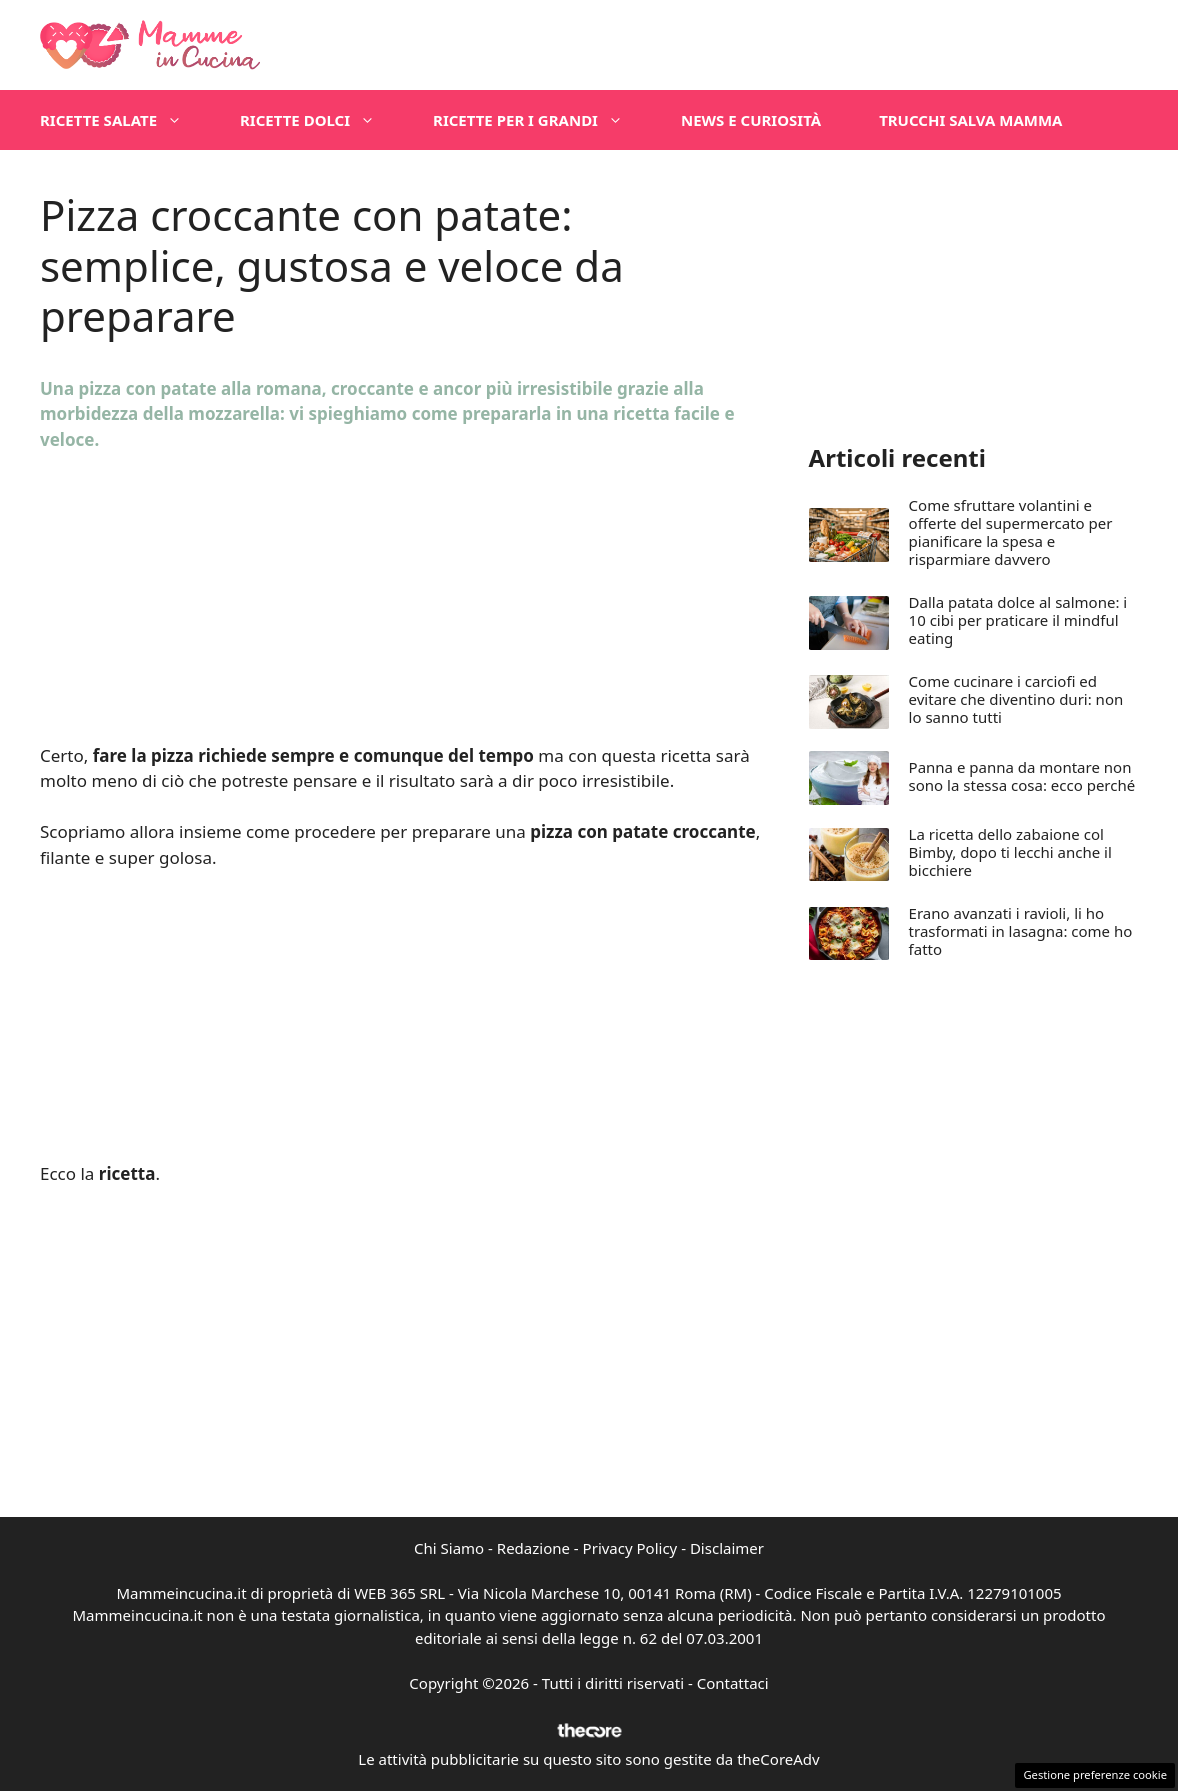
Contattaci (733, 1683)
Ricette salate (125, 120)
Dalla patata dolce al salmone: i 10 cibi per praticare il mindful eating (1018, 620)
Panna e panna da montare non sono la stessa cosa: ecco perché (1022, 776)
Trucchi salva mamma (970, 120)
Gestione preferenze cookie (1095, 1774)
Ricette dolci (322, 120)
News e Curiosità (751, 120)
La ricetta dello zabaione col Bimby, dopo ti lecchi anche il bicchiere (1010, 852)
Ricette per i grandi (542, 120)
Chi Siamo (449, 1548)
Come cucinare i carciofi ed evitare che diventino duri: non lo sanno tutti (1016, 699)
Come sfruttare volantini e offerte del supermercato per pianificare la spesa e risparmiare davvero (1011, 532)
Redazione (533, 1548)
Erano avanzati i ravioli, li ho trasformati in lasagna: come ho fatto (1021, 931)
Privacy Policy (630, 1548)
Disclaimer (727, 1548)
